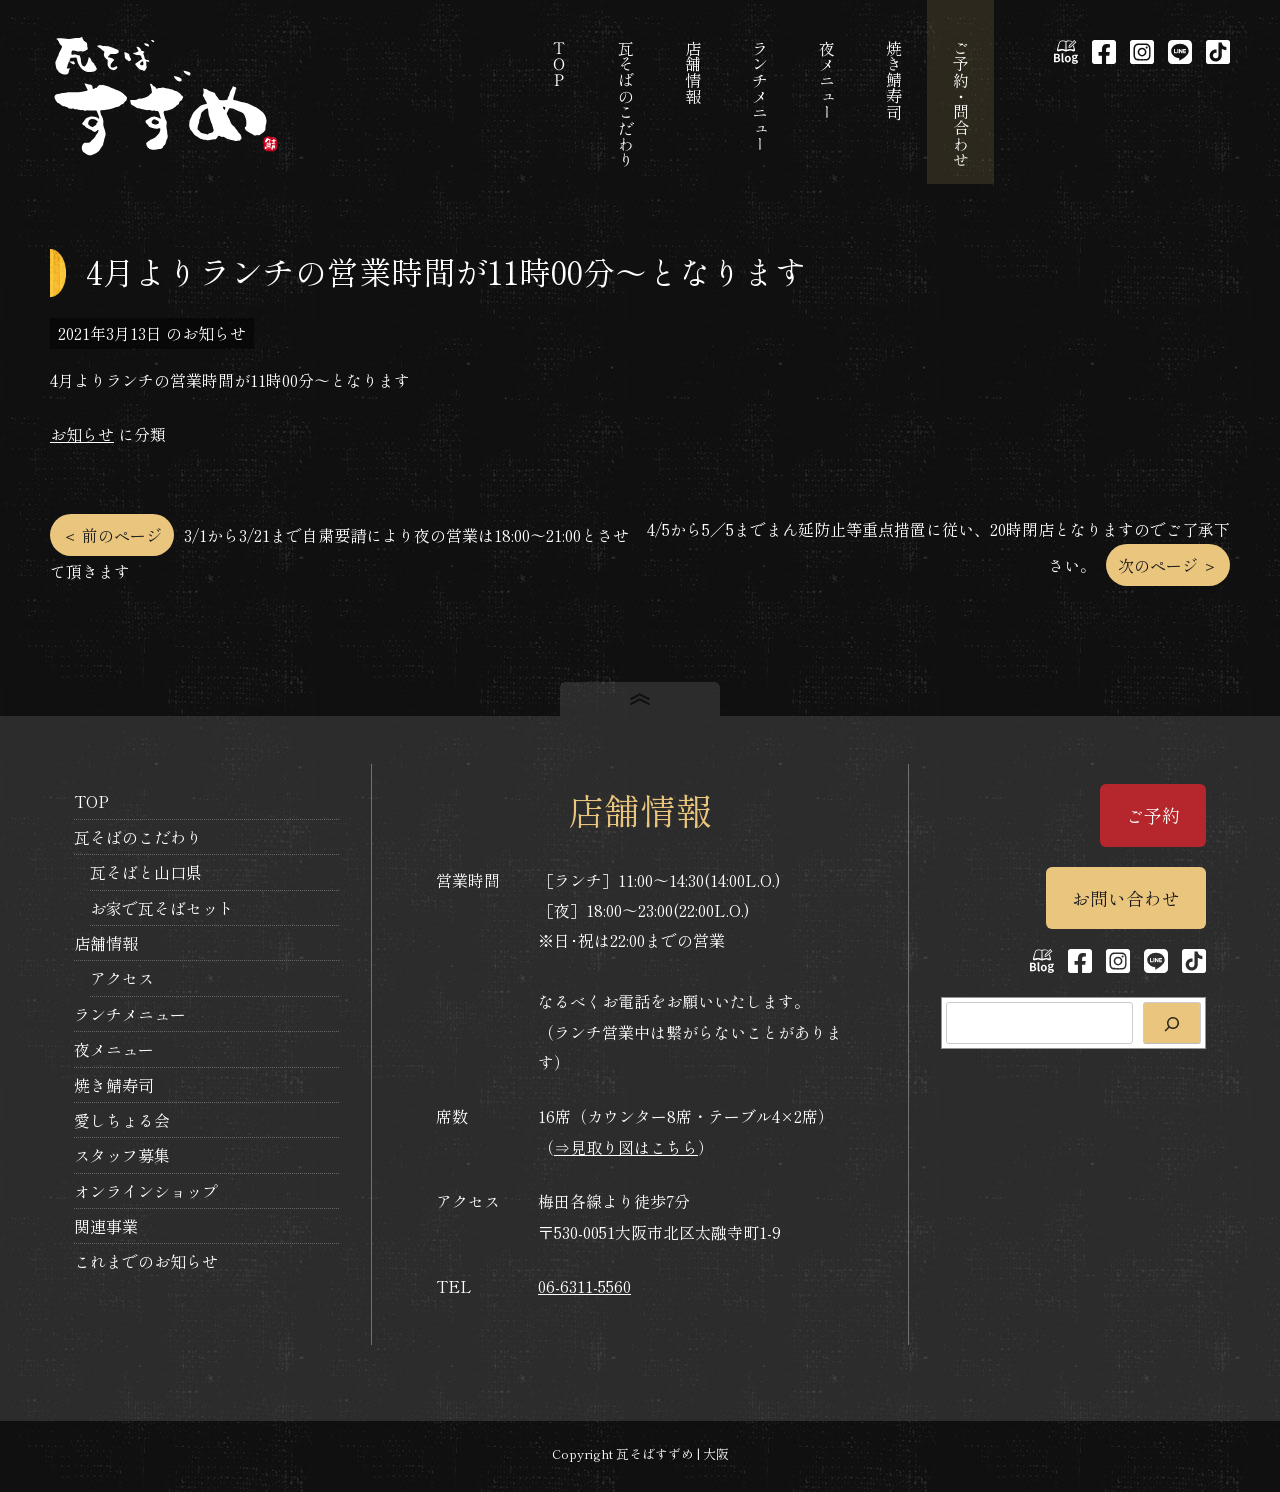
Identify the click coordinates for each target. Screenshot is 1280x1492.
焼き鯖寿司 (114, 1085)
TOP (91, 801)
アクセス (122, 978)
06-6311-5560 (584, 1286)
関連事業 (106, 1226)
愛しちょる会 (122, 1120)
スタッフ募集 (122, 1155)
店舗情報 (106, 943)
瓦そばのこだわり (138, 837)
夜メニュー (114, 1049)
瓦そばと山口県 (146, 872)
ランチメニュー (130, 1014)
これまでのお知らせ (146, 1261)
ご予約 (1153, 815)
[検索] (1172, 1023)
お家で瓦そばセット (162, 908)
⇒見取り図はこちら (626, 1147)
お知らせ (82, 434)
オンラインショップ (146, 1191)
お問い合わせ (1126, 898)
